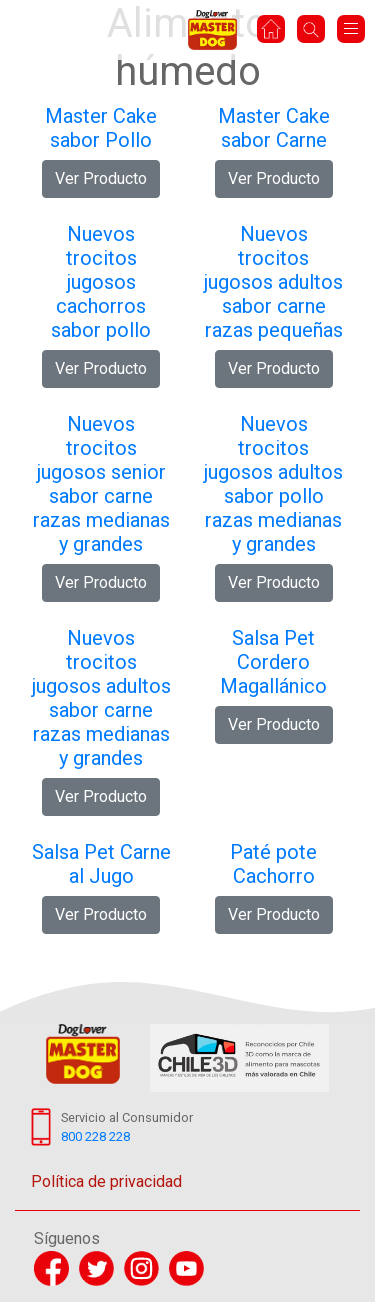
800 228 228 (95, 1136)
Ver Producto (101, 178)
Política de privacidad (106, 1181)
